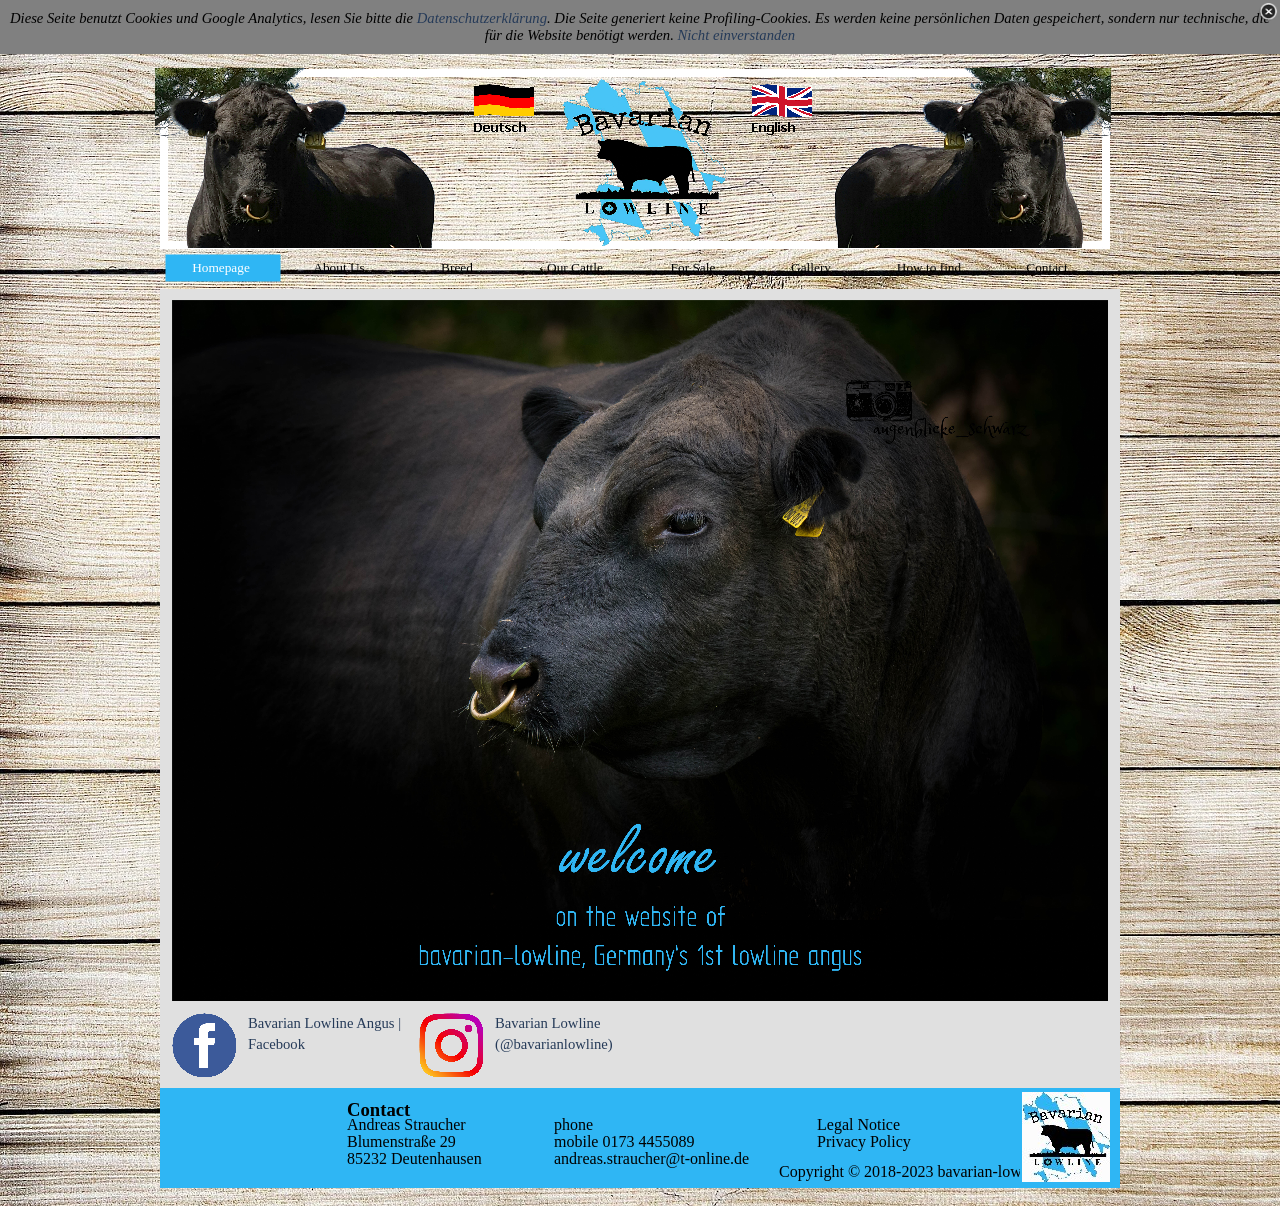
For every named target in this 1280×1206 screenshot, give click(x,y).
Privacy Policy (864, 1141)
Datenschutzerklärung (482, 18)
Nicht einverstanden (737, 35)
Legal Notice (858, 1124)
